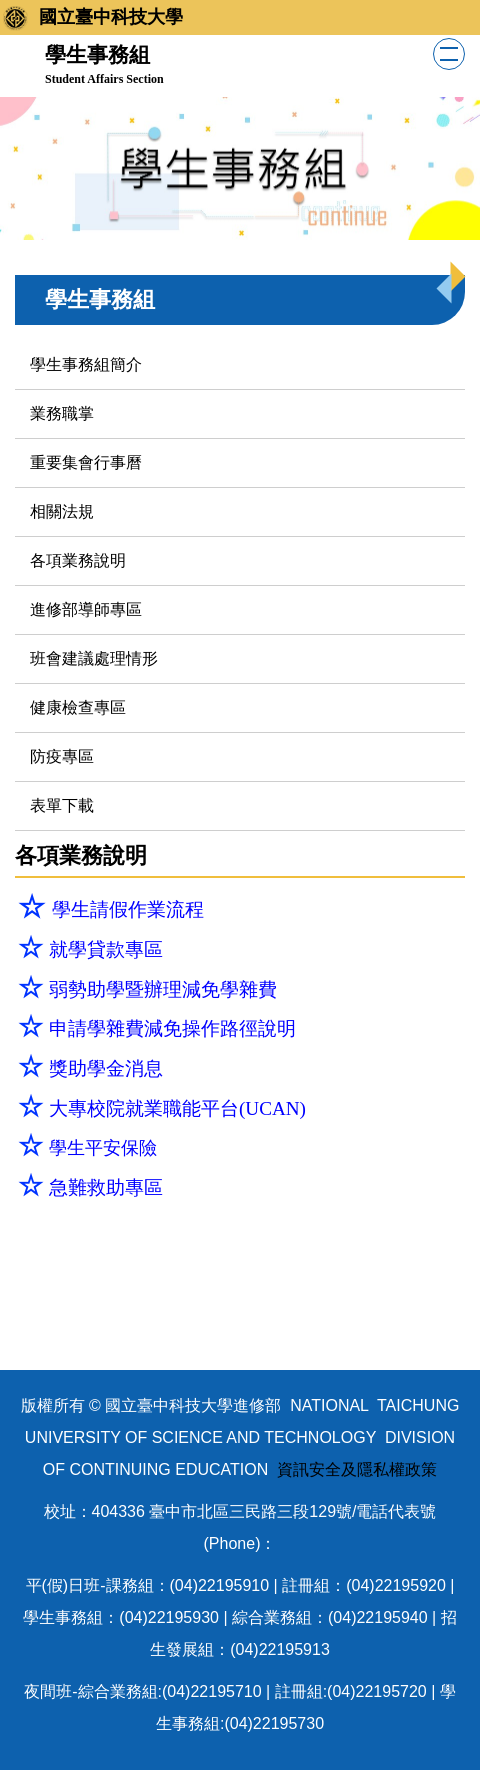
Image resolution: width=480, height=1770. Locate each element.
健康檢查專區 (78, 707)
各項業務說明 (78, 560)
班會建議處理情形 (94, 658)
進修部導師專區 (86, 609)
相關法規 (62, 511)
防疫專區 (62, 756)
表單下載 (62, 805)
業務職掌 (62, 413)
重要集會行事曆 (86, 462)
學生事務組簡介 (86, 364)
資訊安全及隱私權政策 (355, 1469)
